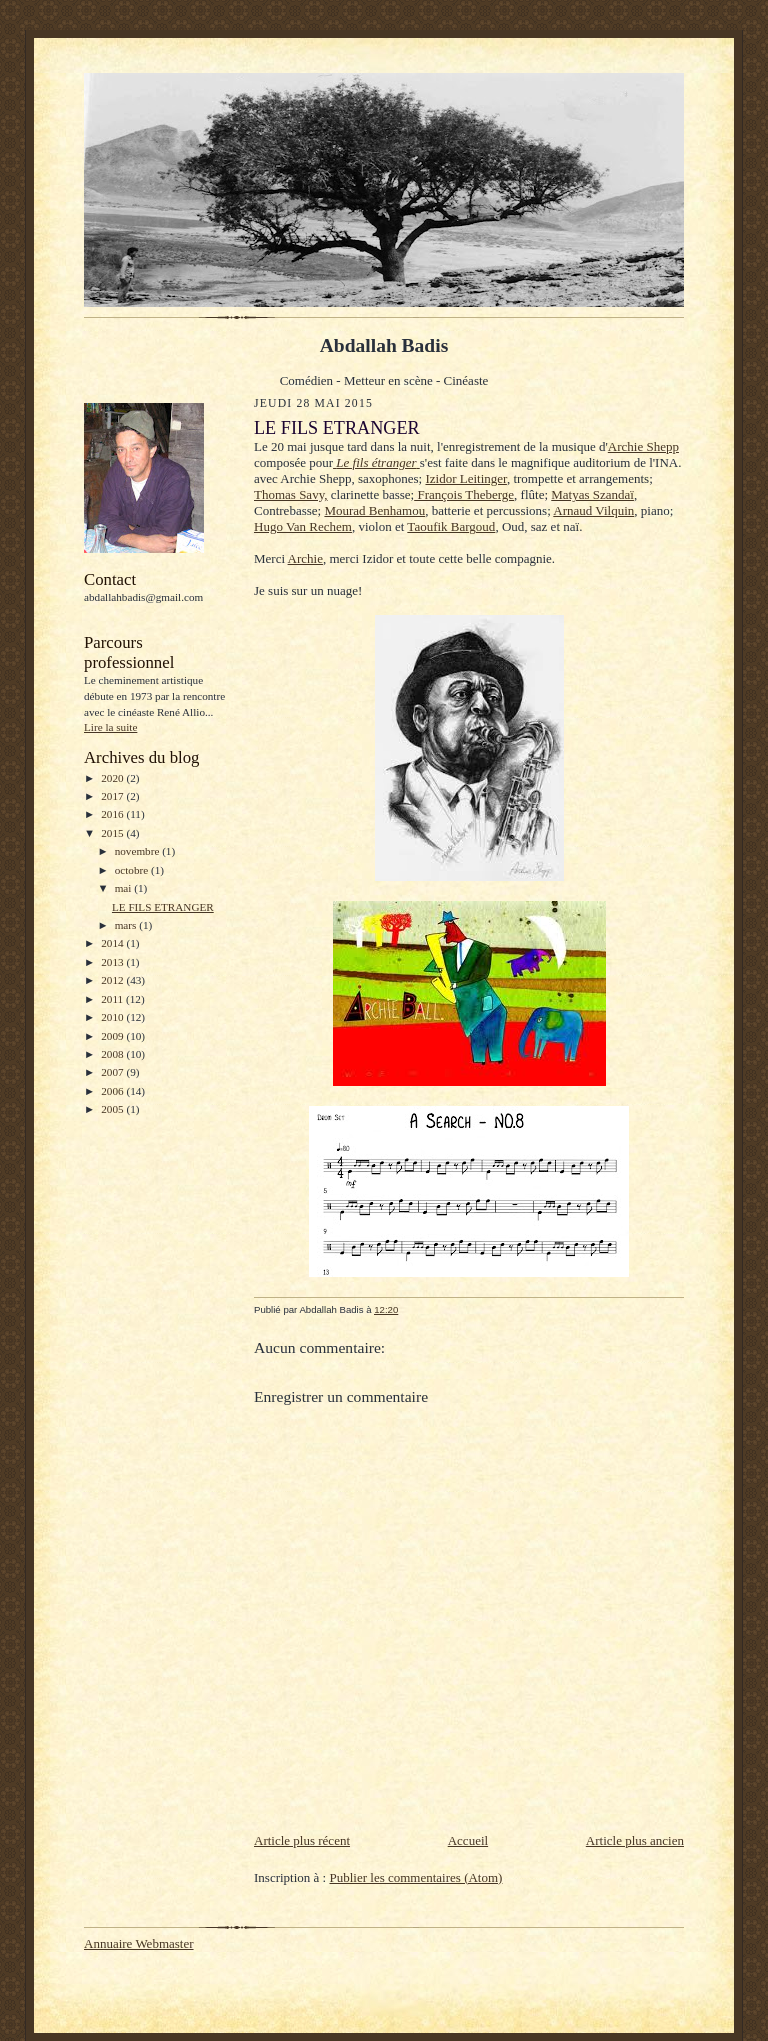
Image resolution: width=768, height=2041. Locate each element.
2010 (113, 1017)
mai (125, 888)
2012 (113, 980)
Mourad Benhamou (374, 510)
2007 (113, 1072)
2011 (113, 999)
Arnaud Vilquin (593, 510)
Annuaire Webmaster (139, 1943)
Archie (305, 558)
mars (127, 925)
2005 (113, 1109)
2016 (113, 814)
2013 (113, 962)
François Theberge (464, 494)
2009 (113, 1036)
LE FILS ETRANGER (163, 907)
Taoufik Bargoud (451, 526)
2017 (113, 796)
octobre (133, 870)
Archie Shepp (643, 446)
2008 (113, 1054)
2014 (113, 943)
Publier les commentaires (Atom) (415, 1877)
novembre (138, 851)
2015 (113, 833)
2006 (113, 1091)
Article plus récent (302, 1840)
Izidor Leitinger (465, 478)
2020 (113, 778)
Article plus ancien (635, 1840)
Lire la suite (110, 727)
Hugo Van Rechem (303, 526)
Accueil (468, 1840)
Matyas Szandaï (592, 494)
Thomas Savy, (291, 494)
